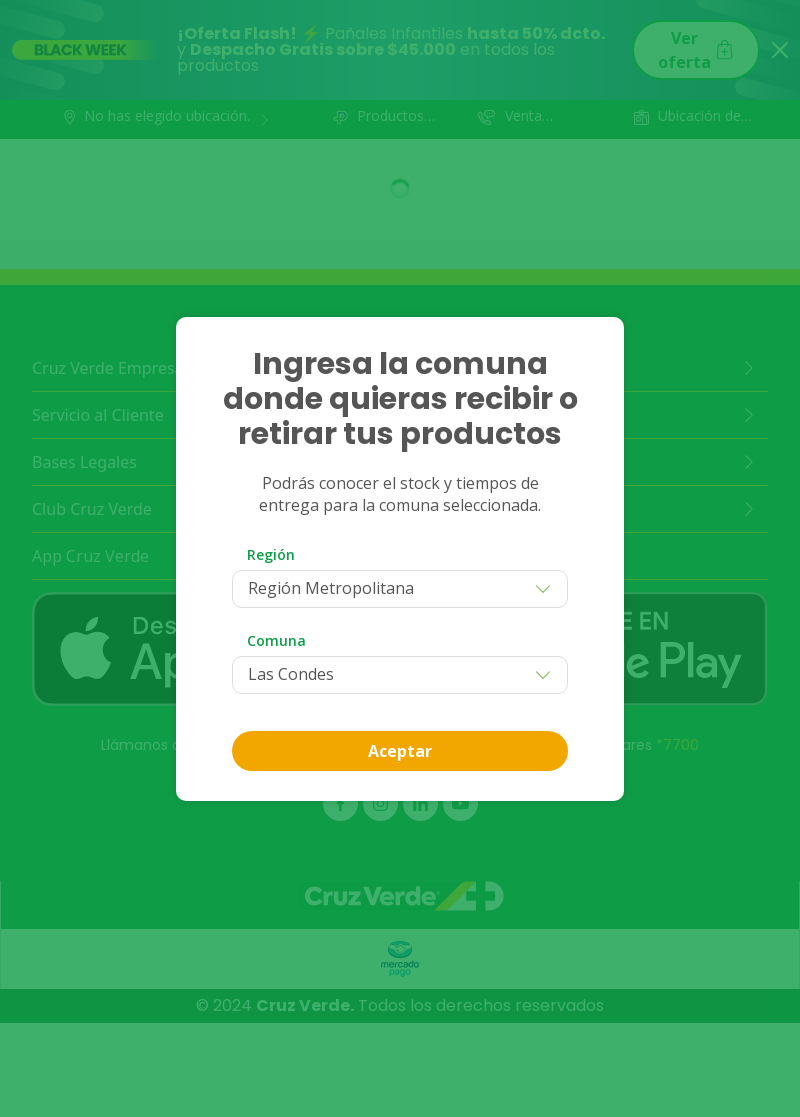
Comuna (276, 640)
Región (271, 554)
